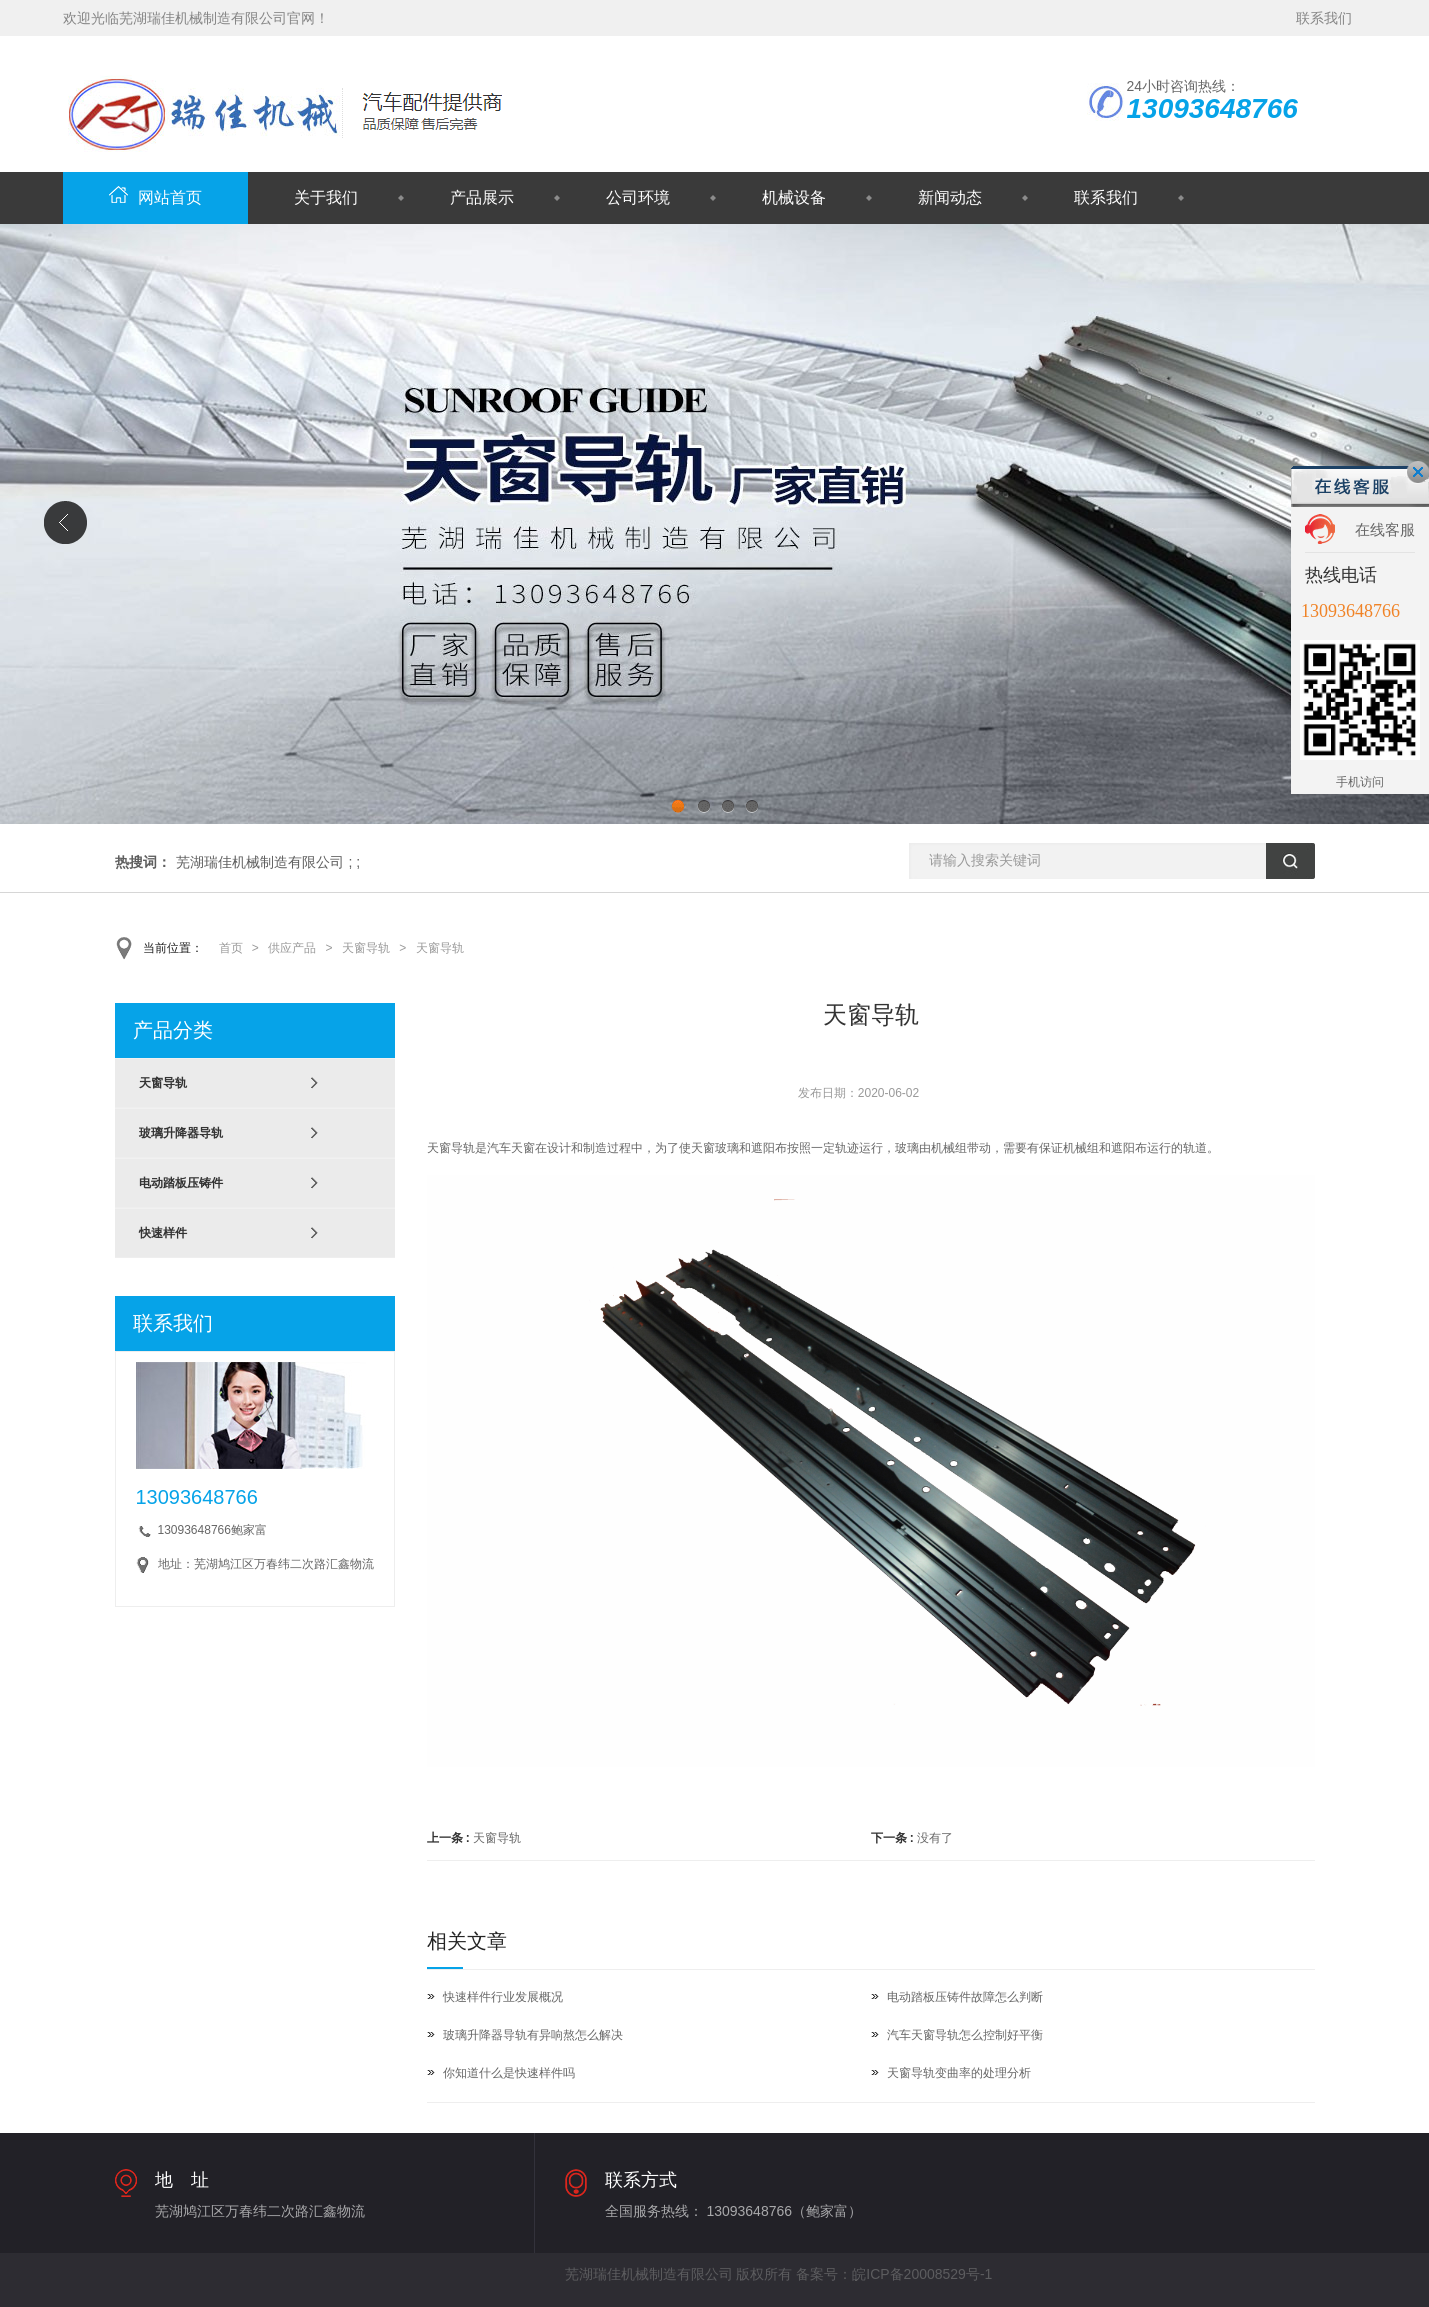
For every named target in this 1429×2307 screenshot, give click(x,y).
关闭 (1418, 472)
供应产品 (292, 948)
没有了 (935, 1838)
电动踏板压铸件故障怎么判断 (965, 1997)
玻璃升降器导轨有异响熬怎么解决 (533, 2035)
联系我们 (1324, 18)
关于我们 (326, 197)
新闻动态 (950, 197)
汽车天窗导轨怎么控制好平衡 (965, 2035)
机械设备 (794, 197)
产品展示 (482, 197)
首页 (231, 948)
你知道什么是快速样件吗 (509, 2073)
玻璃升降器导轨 (181, 1133)
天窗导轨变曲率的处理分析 (959, 2073)
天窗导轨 (366, 948)
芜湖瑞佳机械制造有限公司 (260, 862)
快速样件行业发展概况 (503, 1997)
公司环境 (638, 197)
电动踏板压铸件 (181, 1183)
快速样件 (163, 1233)
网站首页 (155, 197)
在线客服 (1385, 529)
